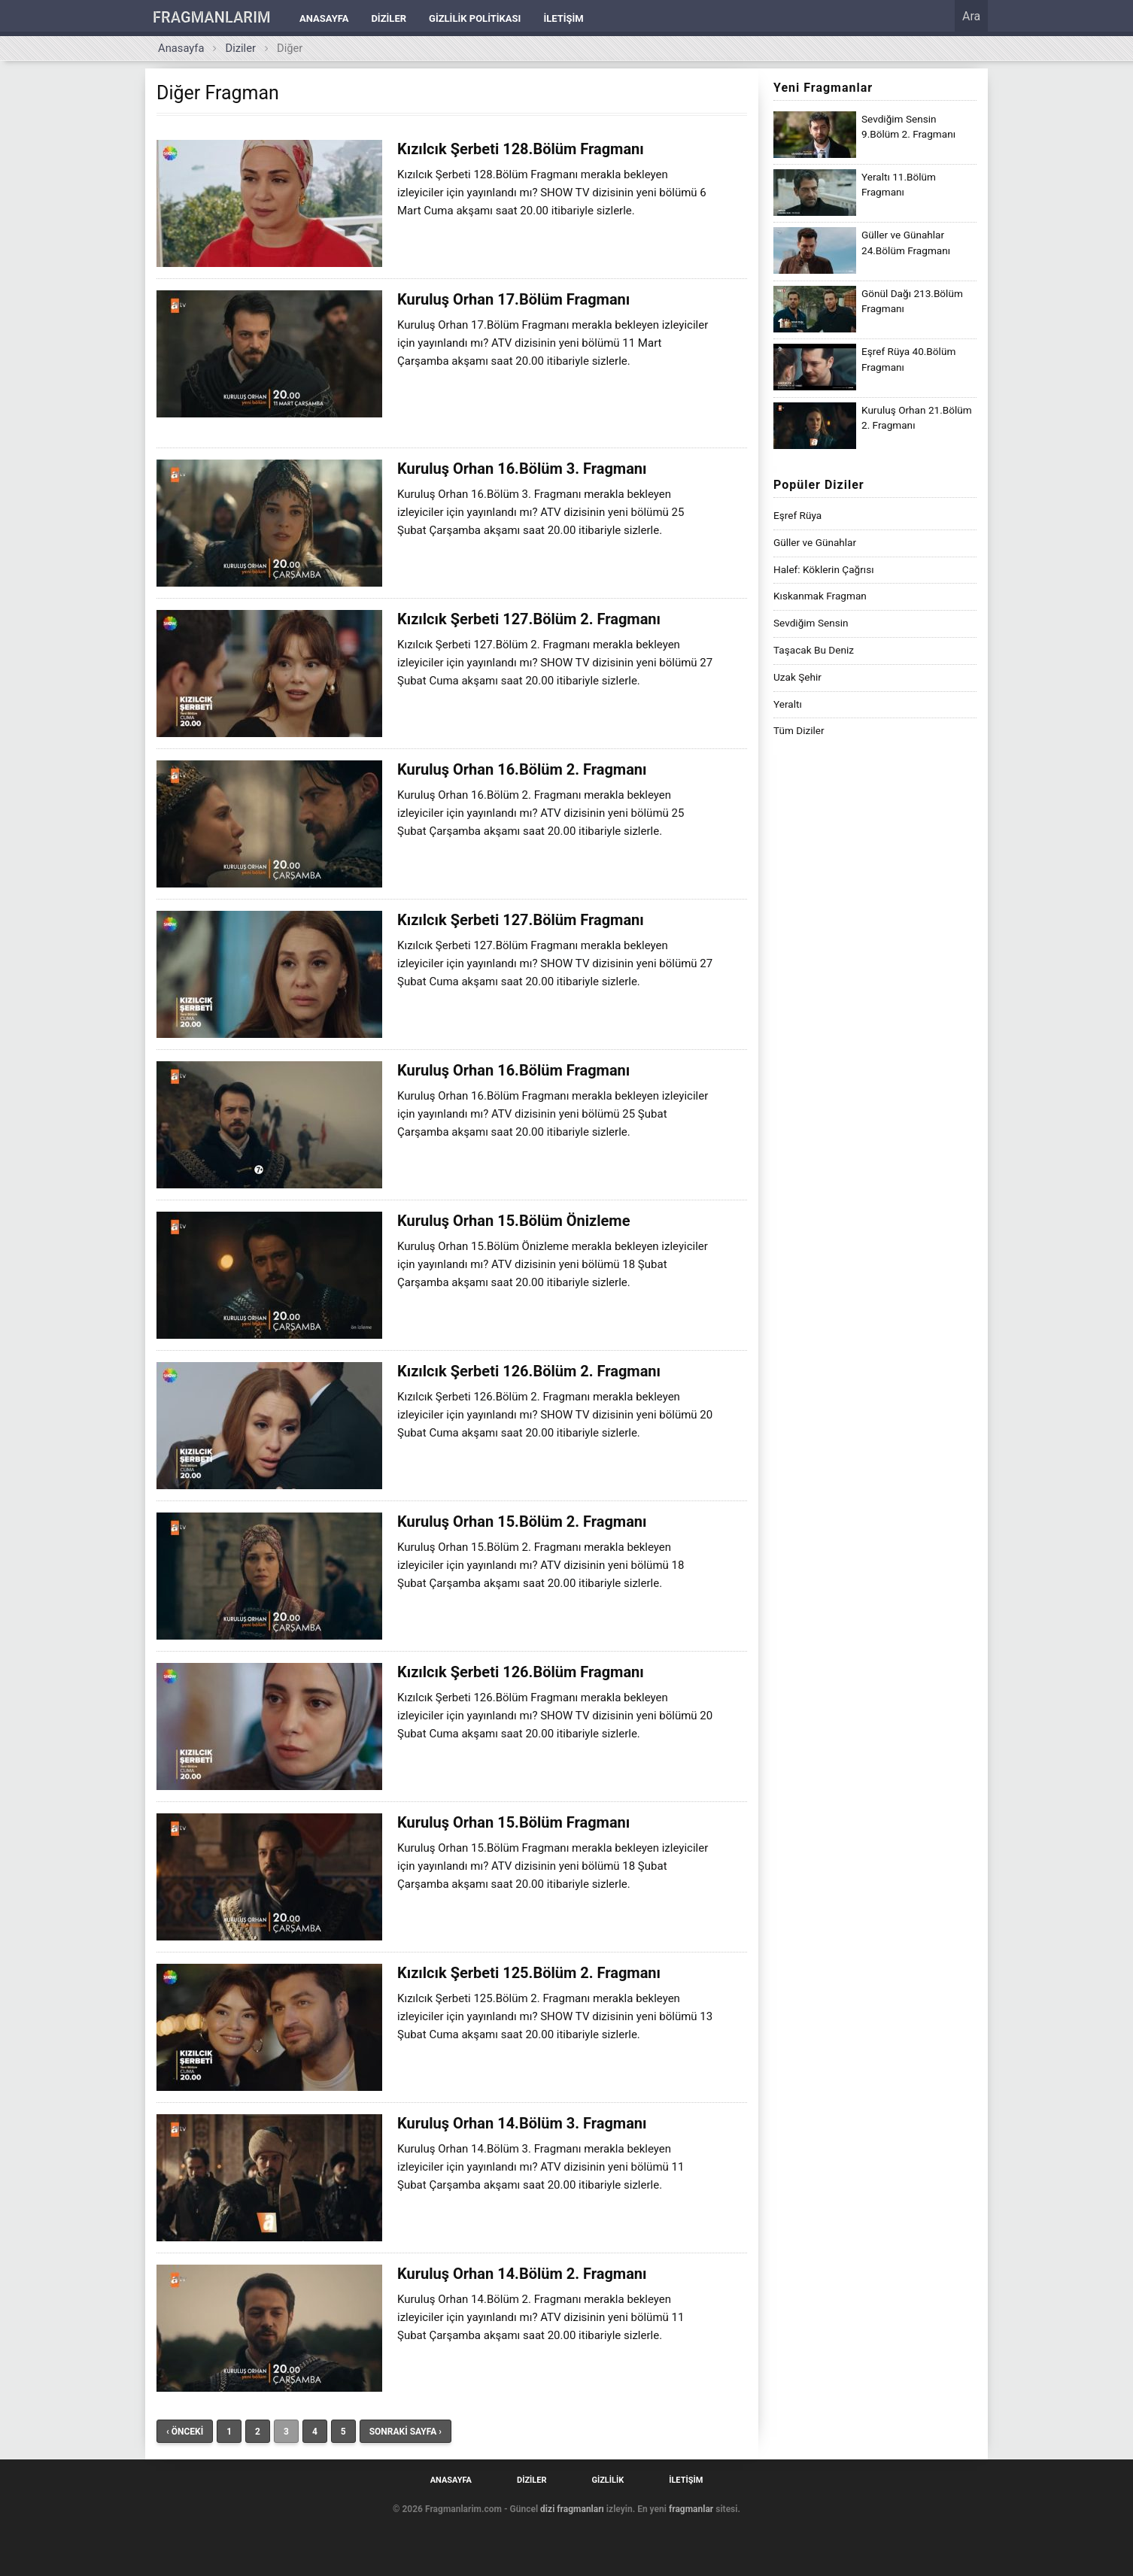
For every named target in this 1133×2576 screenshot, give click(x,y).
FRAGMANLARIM (212, 17)
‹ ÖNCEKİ (184, 2431)
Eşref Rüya (797, 515)
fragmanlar (691, 2509)
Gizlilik (607, 2480)
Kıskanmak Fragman (820, 596)
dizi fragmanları (572, 2509)
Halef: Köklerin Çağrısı (823, 569)
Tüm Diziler (799, 730)
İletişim (563, 18)
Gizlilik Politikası (475, 18)
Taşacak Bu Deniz (813, 650)
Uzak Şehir (797, 677)
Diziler (388, 18)
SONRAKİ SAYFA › (405, 2431)
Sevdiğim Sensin (811, 623)
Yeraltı (787, 704)
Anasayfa (323, 18)
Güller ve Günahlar (814, 542)
